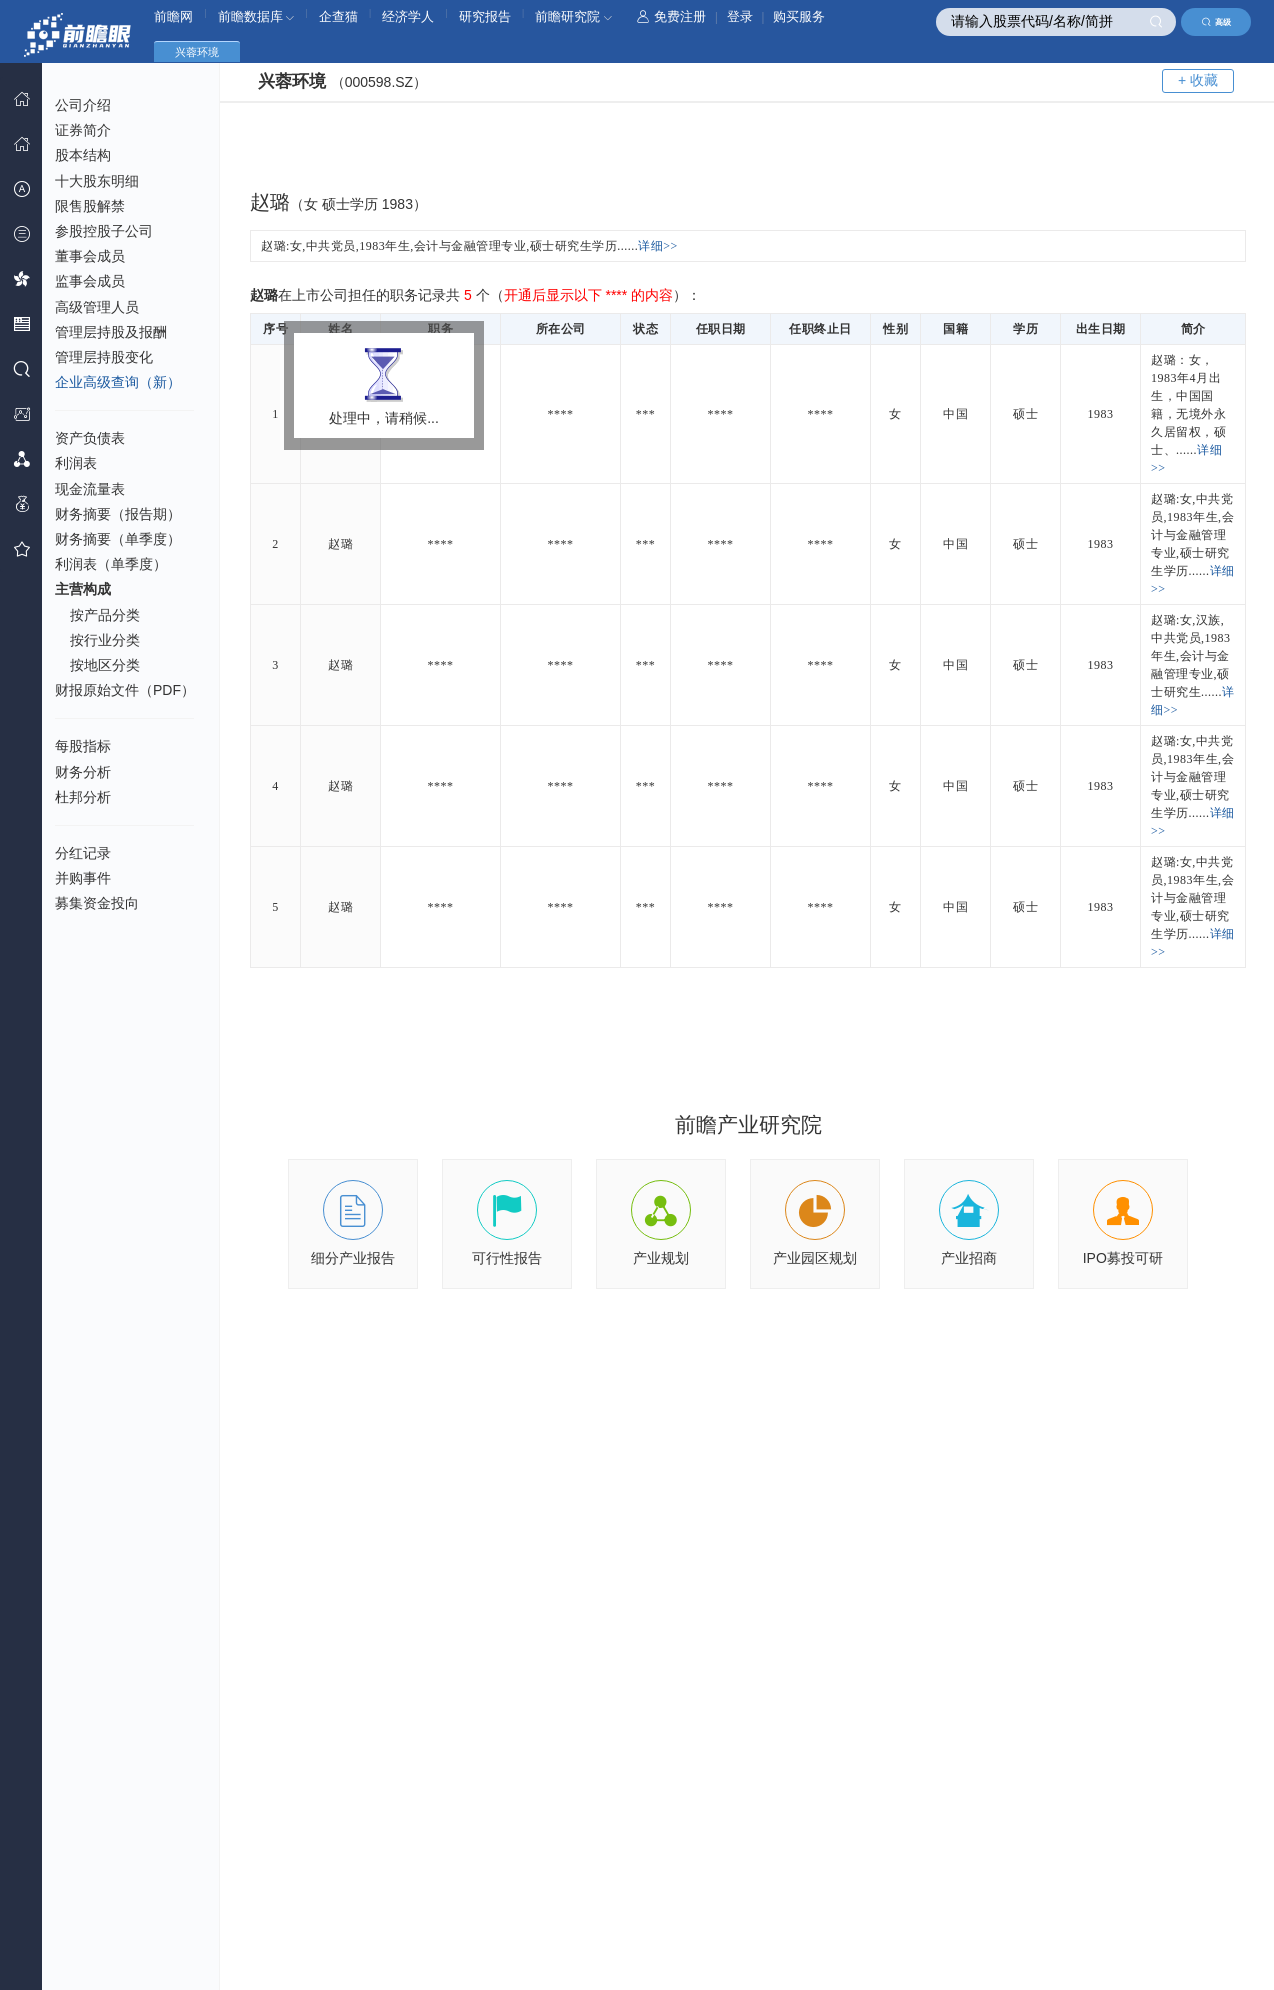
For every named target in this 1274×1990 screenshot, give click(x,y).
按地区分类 (105, 665)
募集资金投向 (97, 903)
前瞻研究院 (573, 16)
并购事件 (83, 878)
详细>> (658, 246)
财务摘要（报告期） (118, 514)
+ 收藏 (1198, 80)
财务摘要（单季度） (118, 539)
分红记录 (83, 853)
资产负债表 (90, 438)
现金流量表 (90, 489)
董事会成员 (90, 256)
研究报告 (485, 16)
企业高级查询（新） (118, 382)
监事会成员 (90, 281)
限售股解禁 (90, 206)
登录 (740, 16)
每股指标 (83, 746)
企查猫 (338, 16)
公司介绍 (83, 105)
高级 (1216, 22)
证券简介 (83, 130)
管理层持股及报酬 (111, 332)
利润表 (76, 463)
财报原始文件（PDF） (125, 690)
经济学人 (408, 16)
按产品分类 (105, 615)
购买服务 (799, 16)
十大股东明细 (97, 181)
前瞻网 (173, 16)
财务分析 (83, 772)
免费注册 (671, 16)
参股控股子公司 (104, 231)
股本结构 (83, 155)
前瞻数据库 (256, 16)
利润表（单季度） (111, 564)
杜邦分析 (83, 797)
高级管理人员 (97, 307)
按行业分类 (105, 640)
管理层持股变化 (104, 357)
